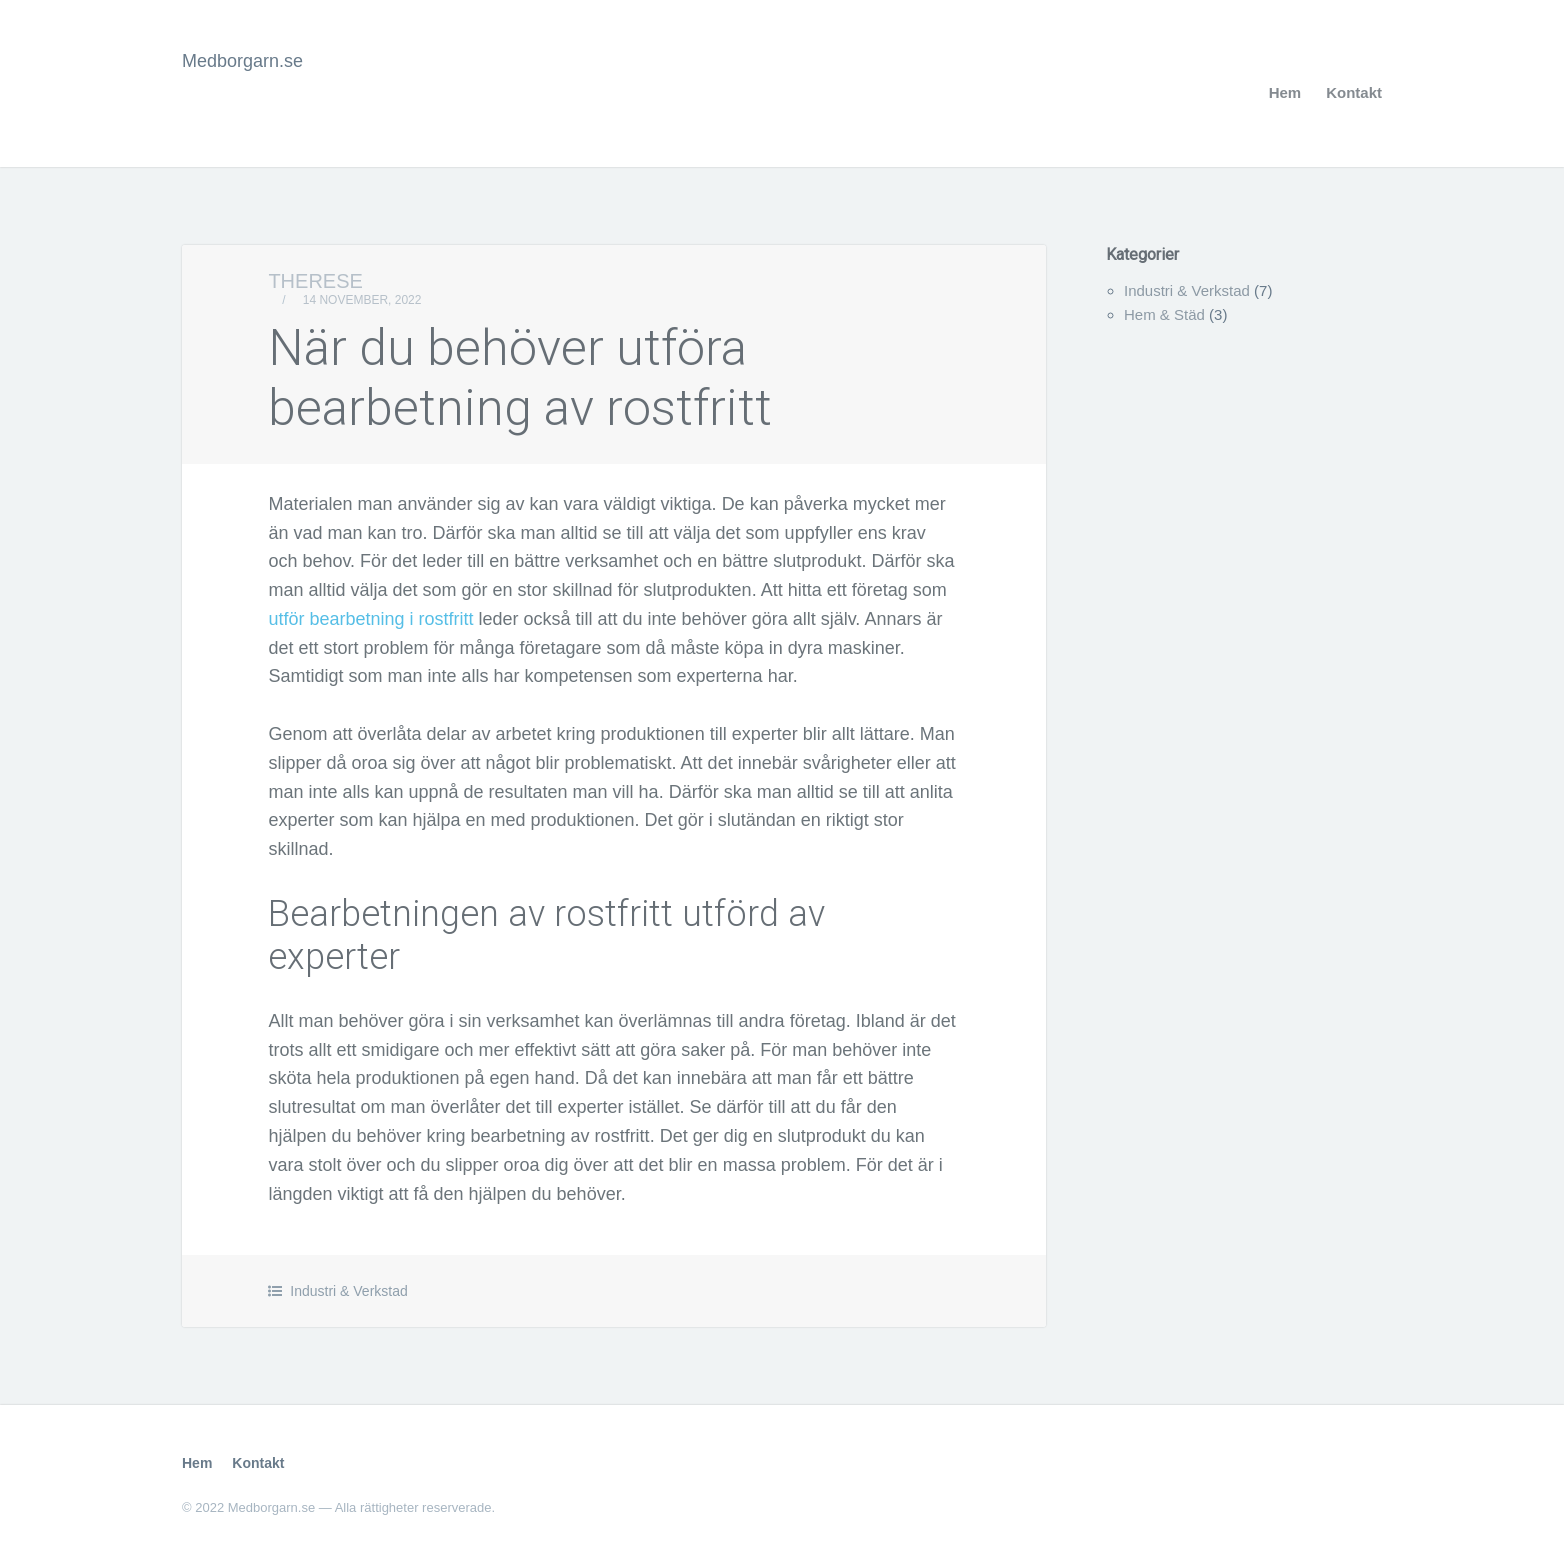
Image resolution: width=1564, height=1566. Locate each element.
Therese (315, 281)
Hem (1285, 92)
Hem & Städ (1164, 314)
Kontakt (1354, 92)
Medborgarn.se (242, 61)
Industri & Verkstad (349, 1291)
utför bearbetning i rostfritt (370, 619)
